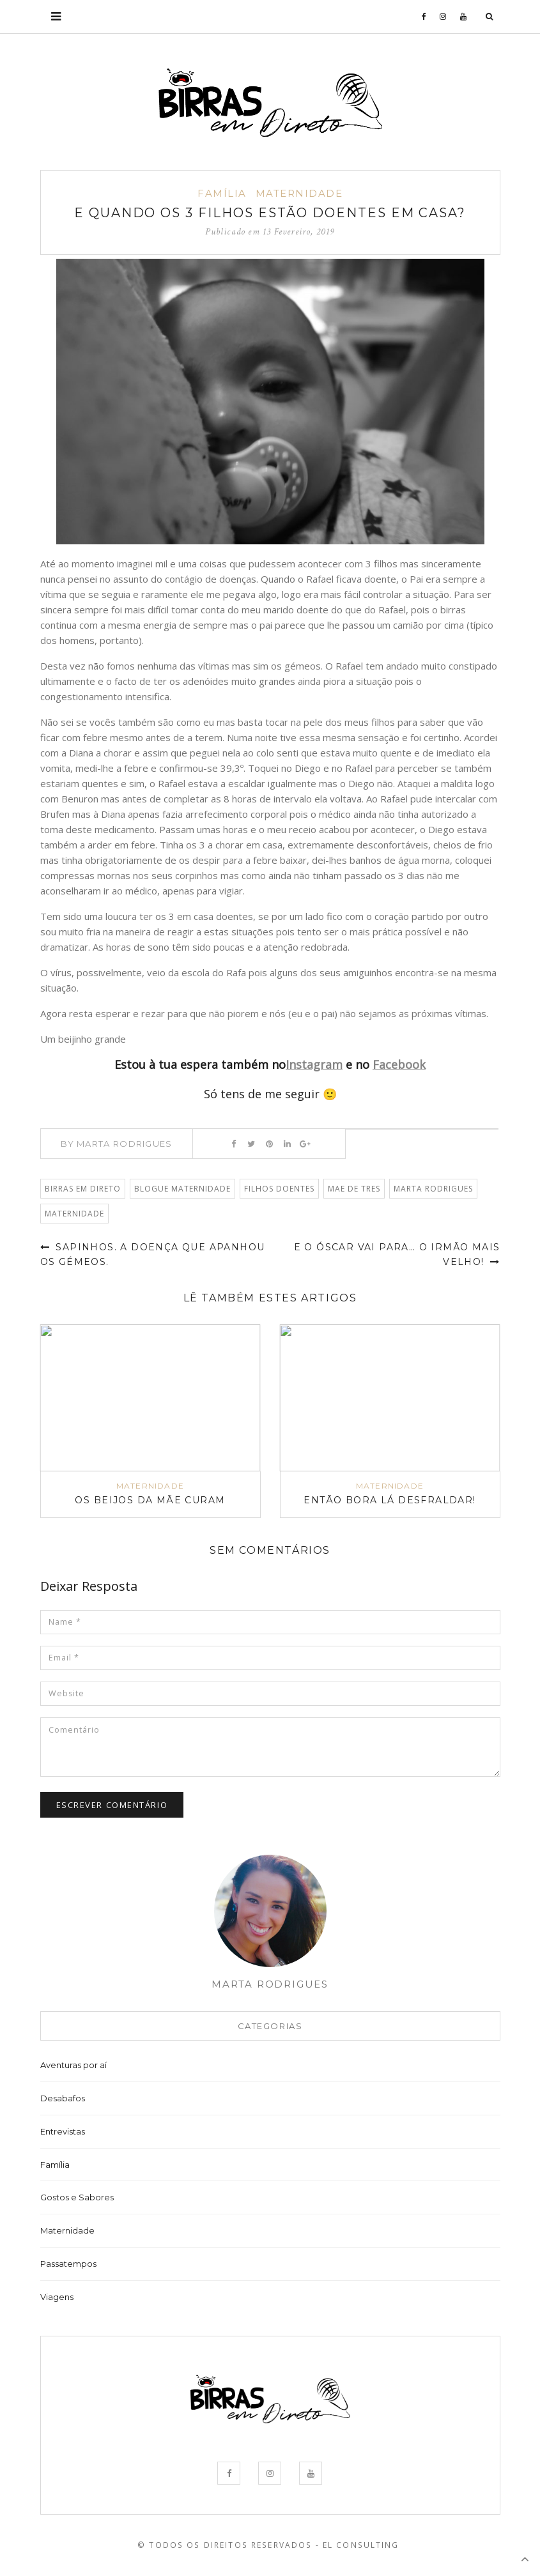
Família (222, 193)
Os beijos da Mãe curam (150, 1500)
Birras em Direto (83, 1188)
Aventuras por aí (73, 2066)
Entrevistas (62, 2132)
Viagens (56, 2297)
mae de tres (354, 1188)
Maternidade (299, 193)
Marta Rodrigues (433, 1188)
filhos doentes (279, 1188)
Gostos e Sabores (77, 2198)
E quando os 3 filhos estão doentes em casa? (270, 213)
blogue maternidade (182, 1188)
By (116, 1143)
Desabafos (62, 2099)
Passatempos (68, 2264)
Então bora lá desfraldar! (389, 1500)
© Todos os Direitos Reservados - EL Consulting (268, 2545)
